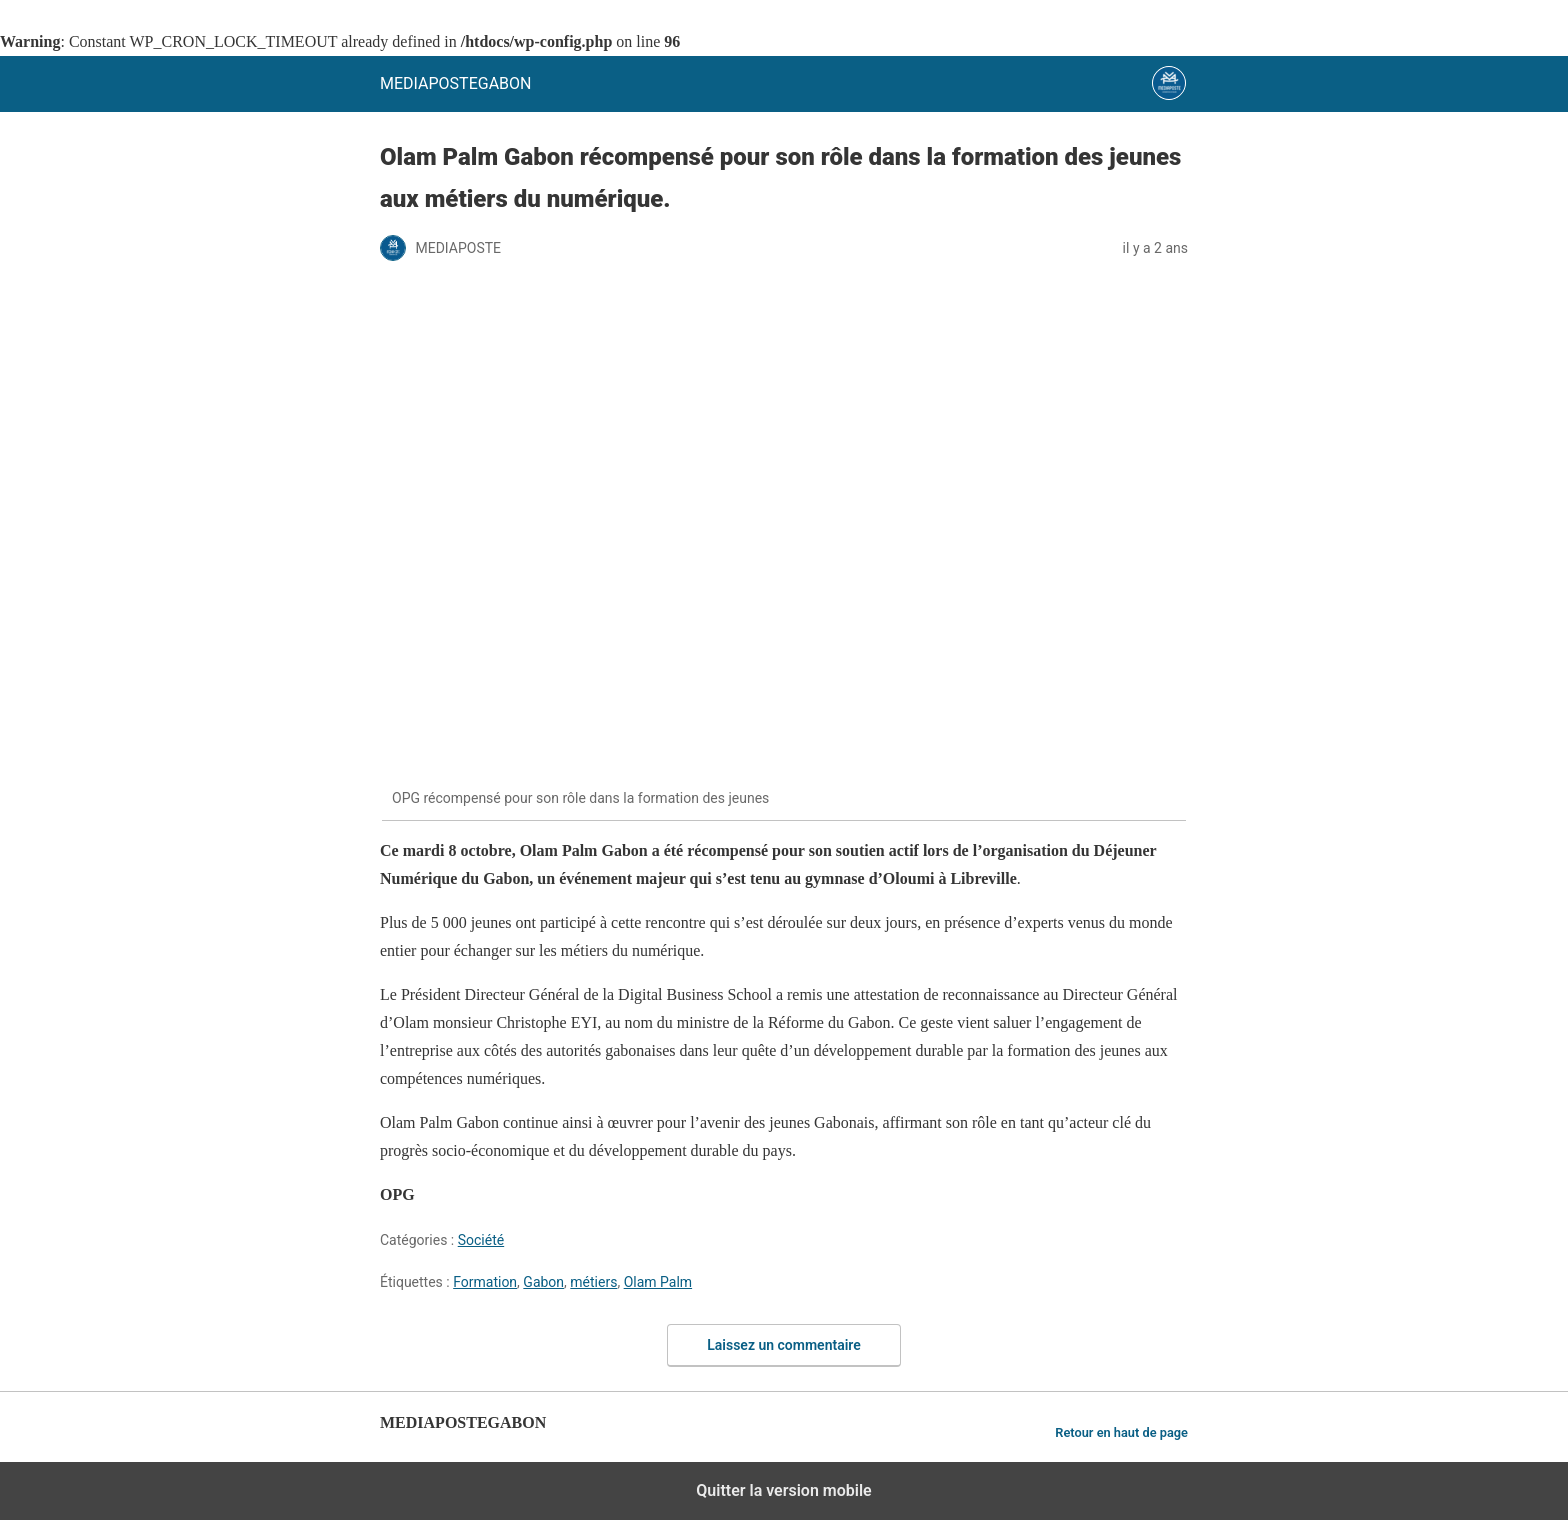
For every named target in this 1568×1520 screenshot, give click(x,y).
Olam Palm (658, 1282)
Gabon (543, 1282)
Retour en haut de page (1121, 1432)
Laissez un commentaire (784, 1345)
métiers (593, 1282)
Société (481, 1240)
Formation (485, 1282)
